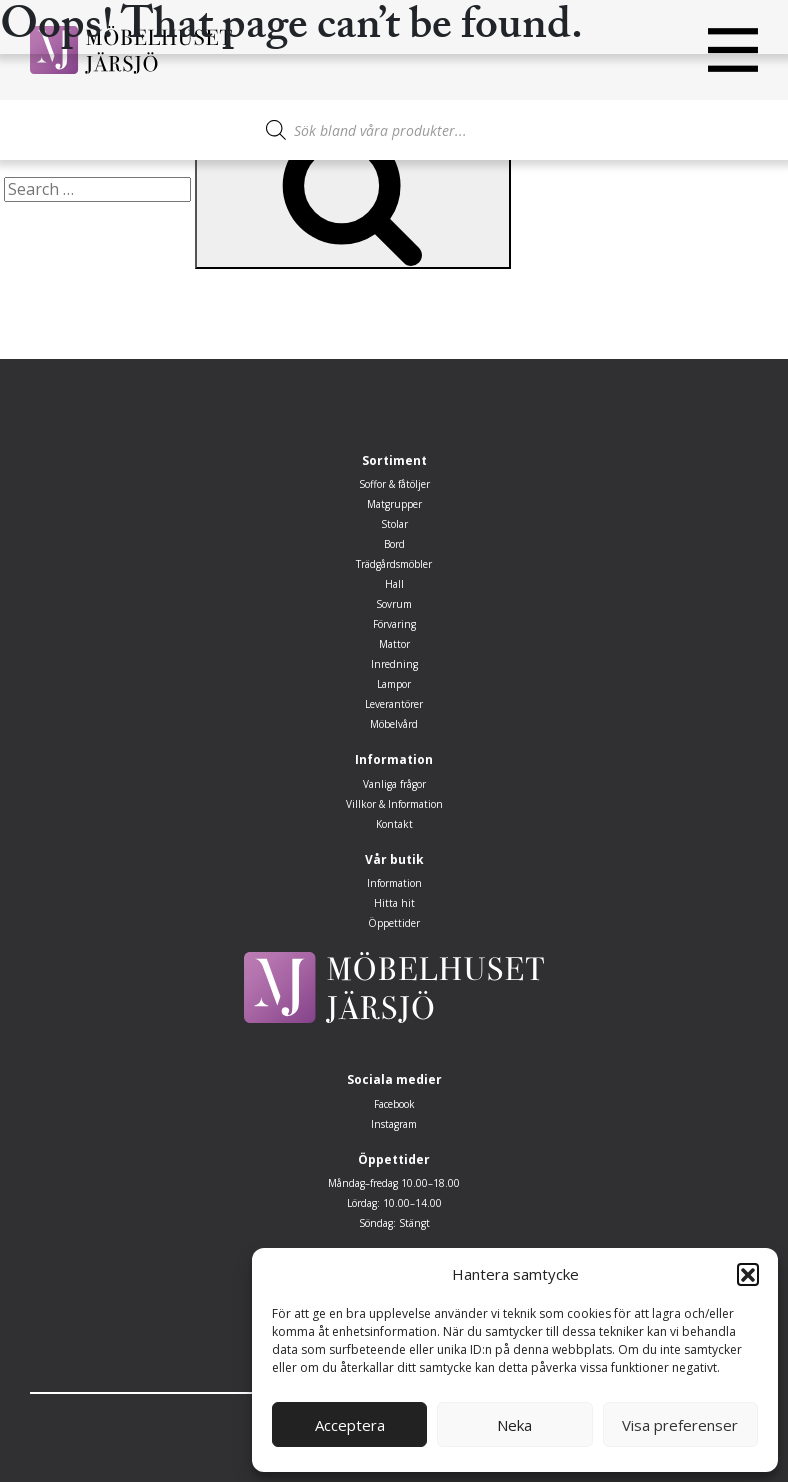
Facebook (394, 1104)
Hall (394, 584)
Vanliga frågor (394, 784)
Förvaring (394, 624)
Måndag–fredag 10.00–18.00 (394, 1183)
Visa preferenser (680, 1425)
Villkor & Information (394, 804)
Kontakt (394, 824)
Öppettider (394, 923)
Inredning (394, 664)
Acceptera (350, 1425)
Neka (514, 1425)
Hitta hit (394, 903)
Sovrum (394, 604)
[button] (748, 1274)
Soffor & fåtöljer (394, 484)
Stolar (394, 524)
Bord (394, 544)
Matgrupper (394, 504)
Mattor (394, 644)
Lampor (394, 684)
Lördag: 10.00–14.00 (394, 1203)
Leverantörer (394, 704)
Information (394, 883)
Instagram (394, 1124)
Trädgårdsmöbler (394, 564)
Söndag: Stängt (394, 1223)
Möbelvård (394, 724)
